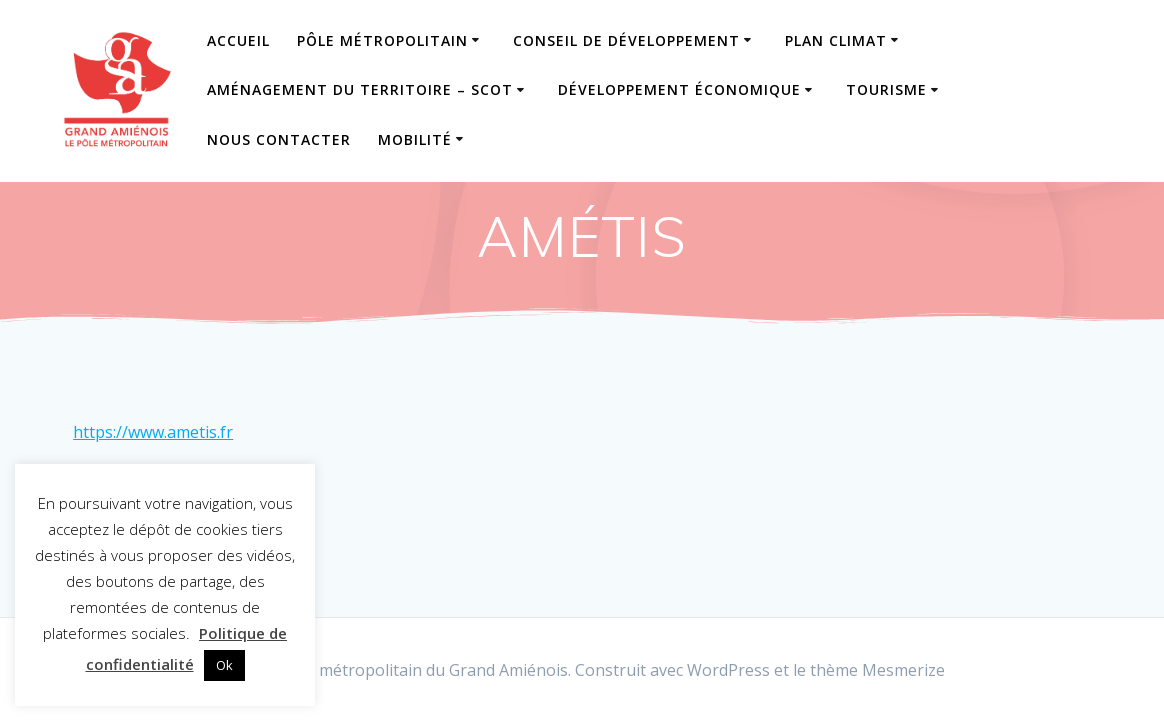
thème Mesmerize (877, 670)
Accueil (238, 40)
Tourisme (886, 89)
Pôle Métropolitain (382, 40)
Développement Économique (679, 89)
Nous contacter (279, 139)
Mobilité (415, 139)
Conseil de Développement (626, 40)
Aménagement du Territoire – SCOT (360, 89)
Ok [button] (224, 665)
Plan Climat (836, 40)
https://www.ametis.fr (153, 432)
